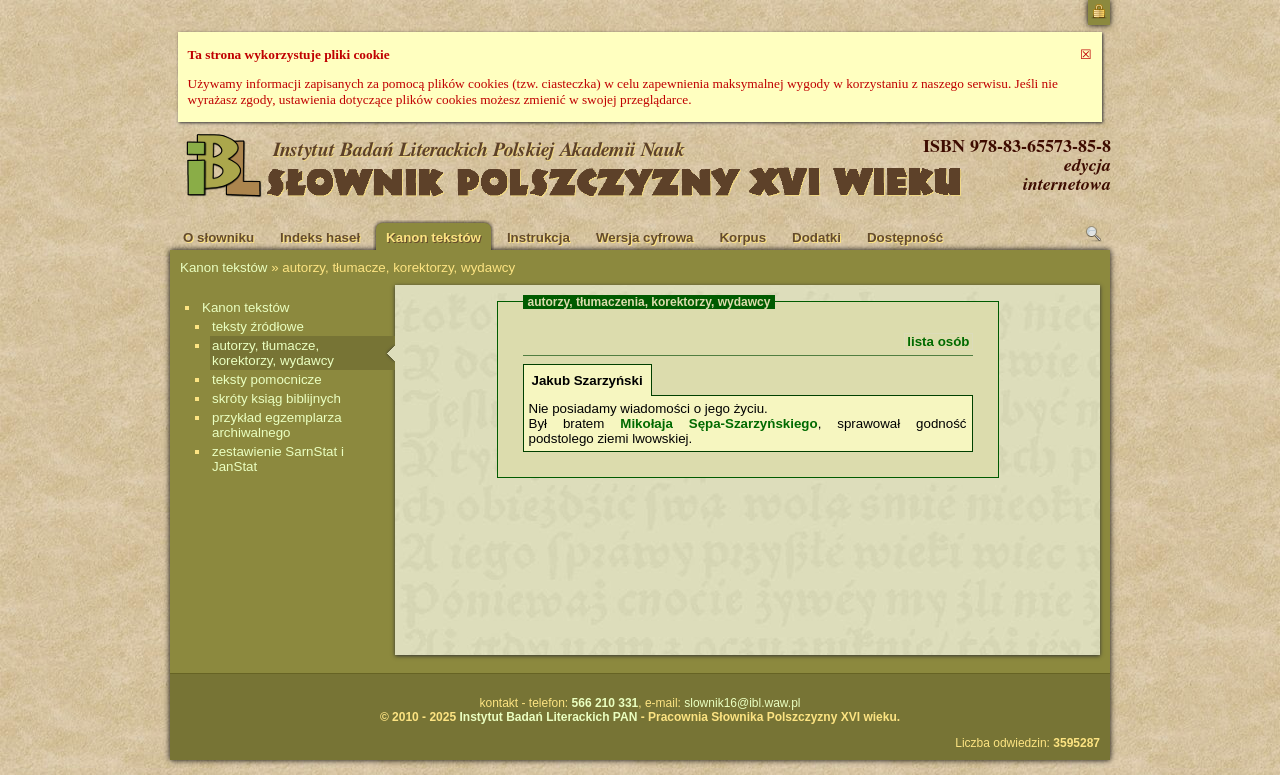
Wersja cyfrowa (645, 237)
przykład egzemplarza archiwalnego (277, 425)
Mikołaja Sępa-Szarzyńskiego (718, 423)
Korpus (742, 237)
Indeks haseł (320, 237)
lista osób (938, 341)
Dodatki (816, 237)
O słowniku (218, 237)
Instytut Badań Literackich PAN (548, 717)
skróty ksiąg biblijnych (276, 398)
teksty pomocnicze (267, 379)
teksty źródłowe (258, 326)
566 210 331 (605, 703)
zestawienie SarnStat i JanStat (278, 459)
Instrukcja (538, 237)
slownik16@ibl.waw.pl (742, 703)
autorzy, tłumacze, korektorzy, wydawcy (273, 353)
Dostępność (905, 237)
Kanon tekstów (433, 237)
